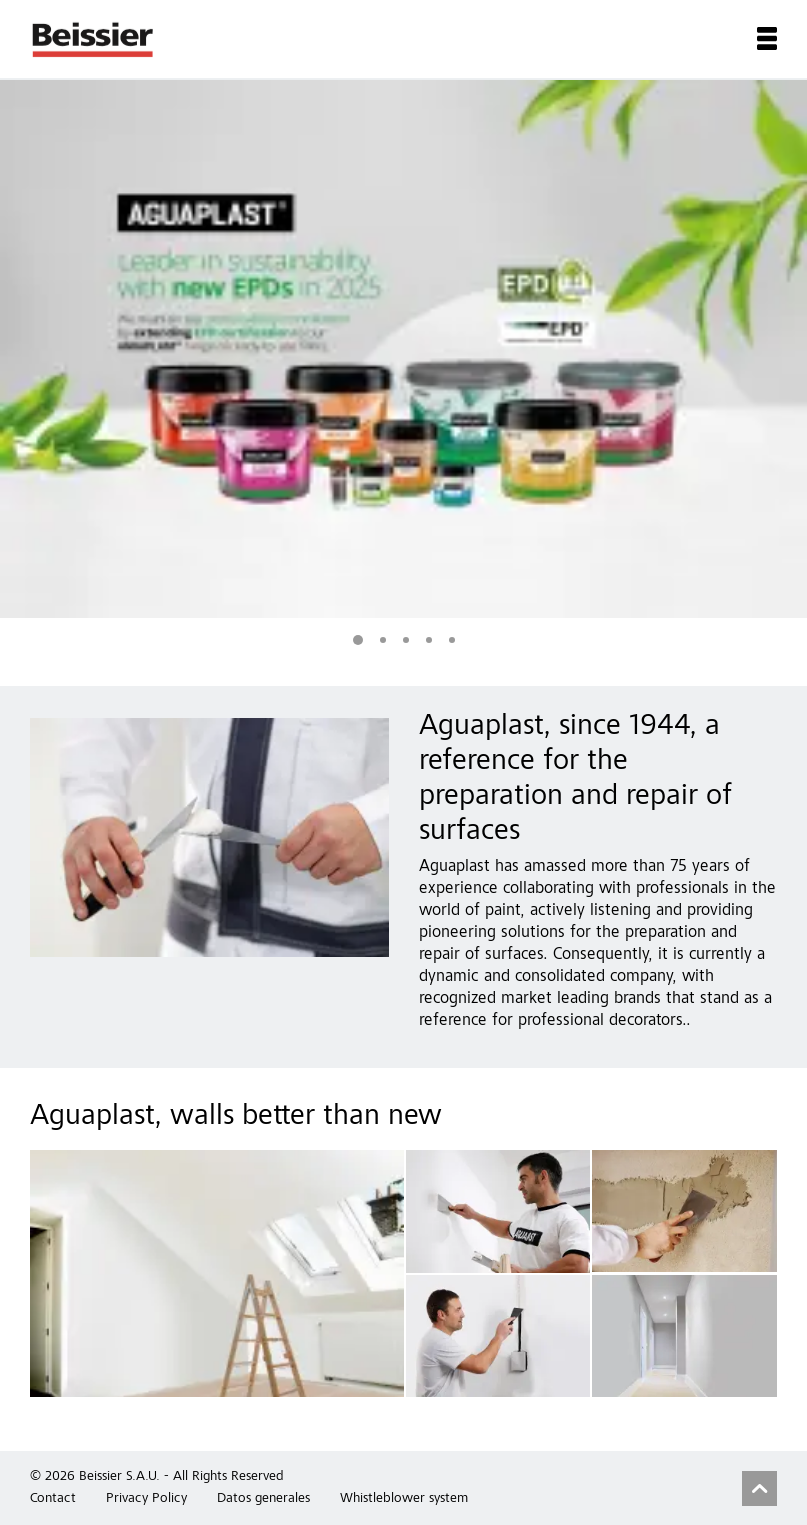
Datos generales (263, 1499)
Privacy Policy (146, 1499)
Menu (767, 38)
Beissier (93, 39)
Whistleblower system (404, 1499)
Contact (53, 1499)
